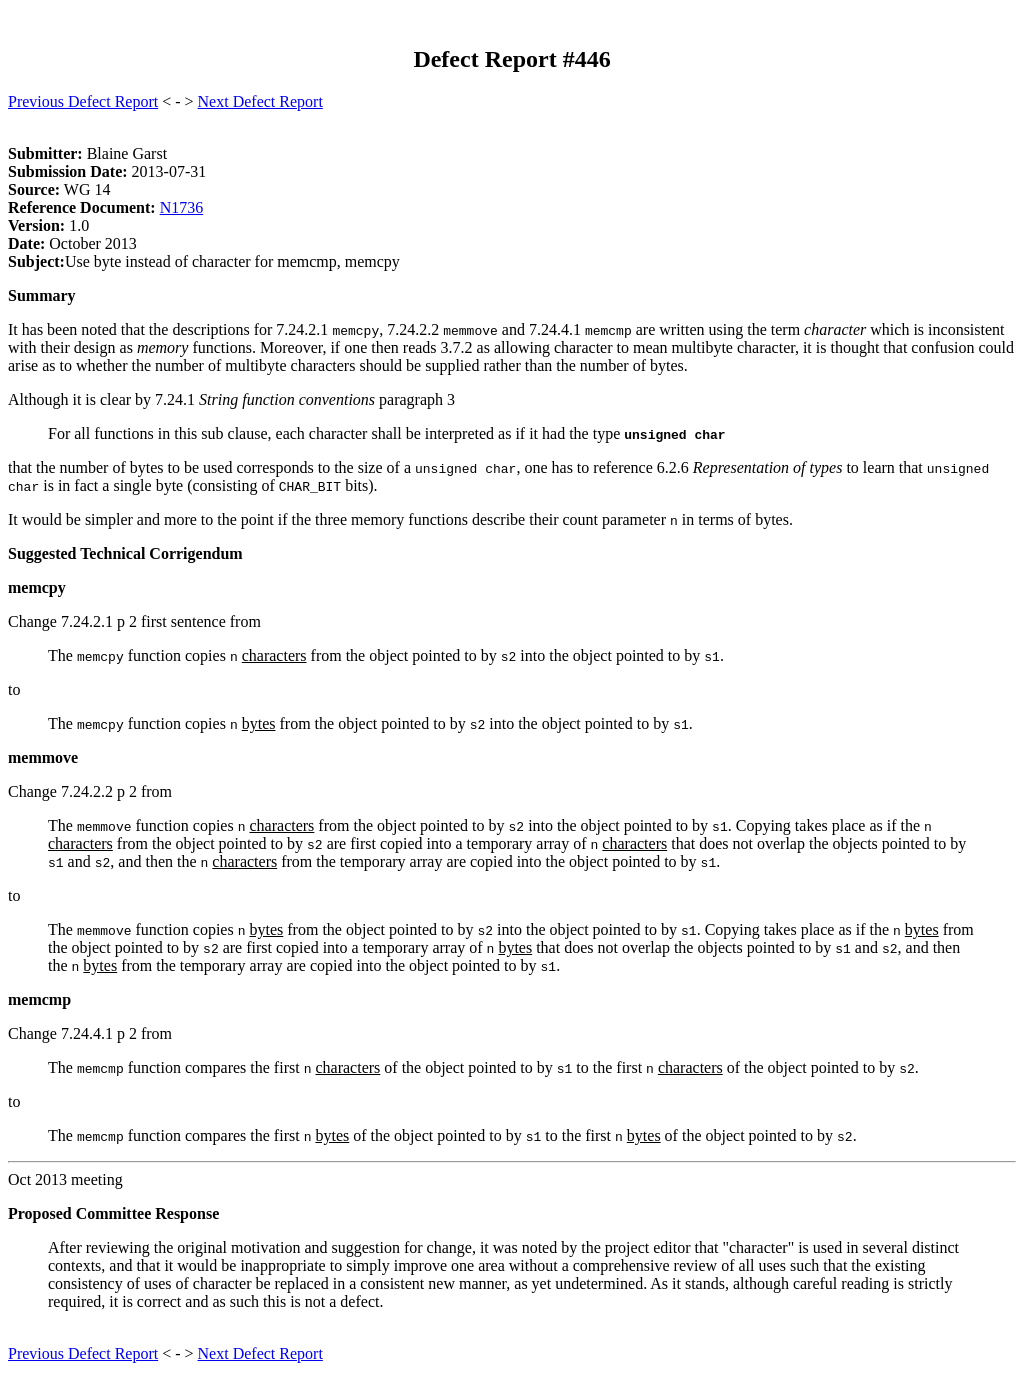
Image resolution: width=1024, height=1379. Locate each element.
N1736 (182, 207)
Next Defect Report (260, 101)
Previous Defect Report (83, 101)
